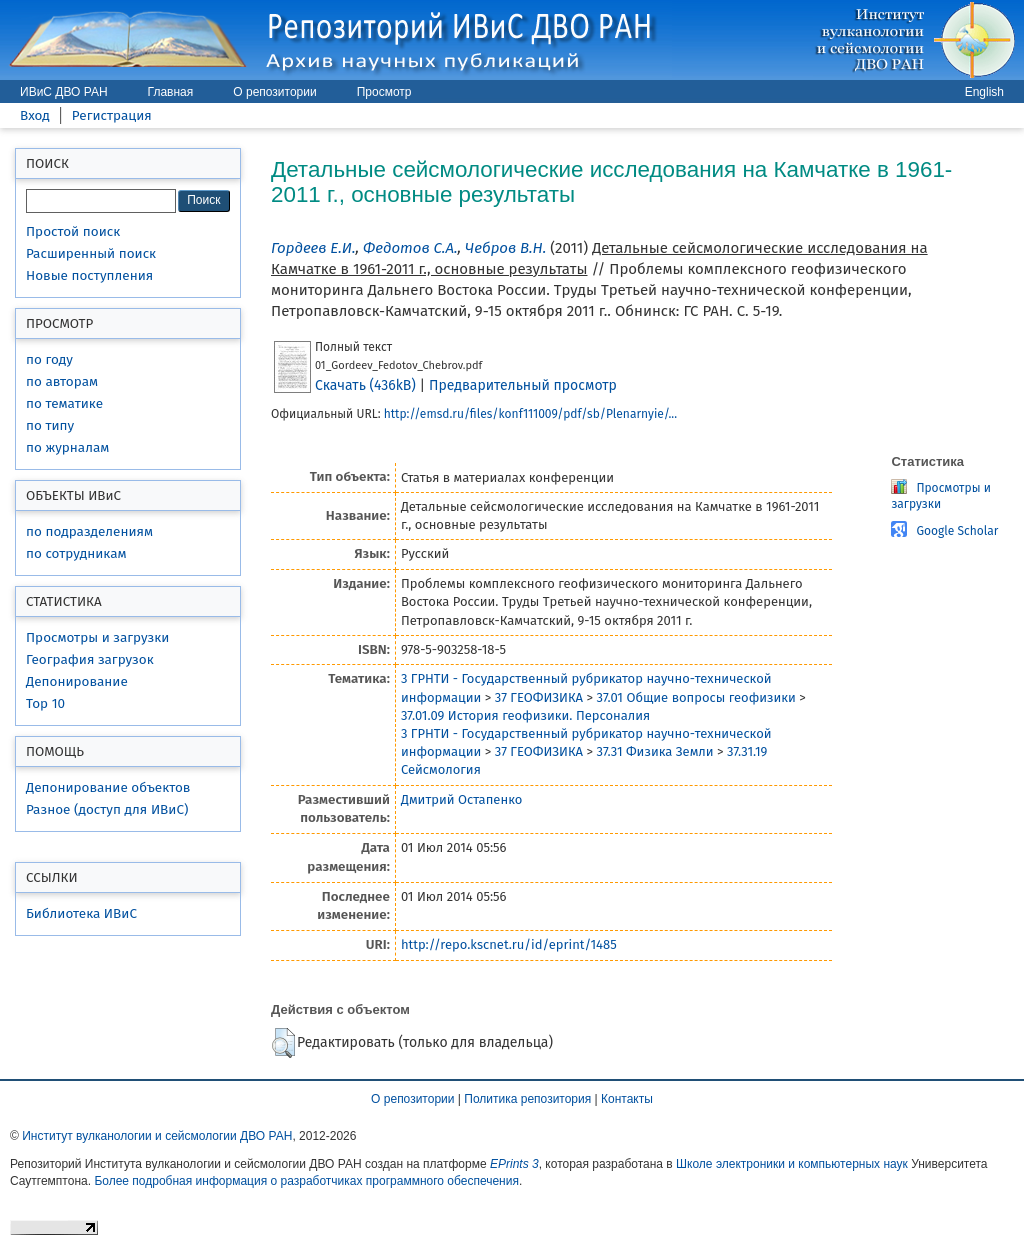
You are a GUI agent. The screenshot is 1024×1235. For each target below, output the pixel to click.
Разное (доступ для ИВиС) (107, 809)
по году (49, 359)
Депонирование (77, 681)
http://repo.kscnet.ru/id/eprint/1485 (509, 944)
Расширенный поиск (91, 253)
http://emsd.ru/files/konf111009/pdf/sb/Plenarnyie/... (530, 414)
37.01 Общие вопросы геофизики (695, 697)
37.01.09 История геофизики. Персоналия (525, 715)
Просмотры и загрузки (97, 637)
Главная (171, 92)
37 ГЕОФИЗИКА (539, 697)
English (984, 92)
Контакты (627, 1099)
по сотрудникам (76, 553)
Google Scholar (957, 531)
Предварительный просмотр (523, 385)
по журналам (67, 447)
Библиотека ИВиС (81, 913)
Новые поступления (89, 275)
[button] (283, 1043)
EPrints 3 (514, 1164)
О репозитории (274, 92)
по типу (50, 425)
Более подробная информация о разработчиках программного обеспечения (306, 1181)
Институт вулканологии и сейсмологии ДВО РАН (157, 1136)
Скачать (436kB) (365, 385)
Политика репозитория (527, 1099)
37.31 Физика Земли (654, 751)
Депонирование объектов (108, 787)
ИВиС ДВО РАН (64, 92)
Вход (35, 115)
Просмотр (384, 92)
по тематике (64, 403)
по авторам (62, 381)
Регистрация (112, 115)
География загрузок (90, 659)
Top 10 (45, 703)
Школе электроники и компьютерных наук (792, 1164)
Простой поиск (73, 231)
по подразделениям (89, 531)
